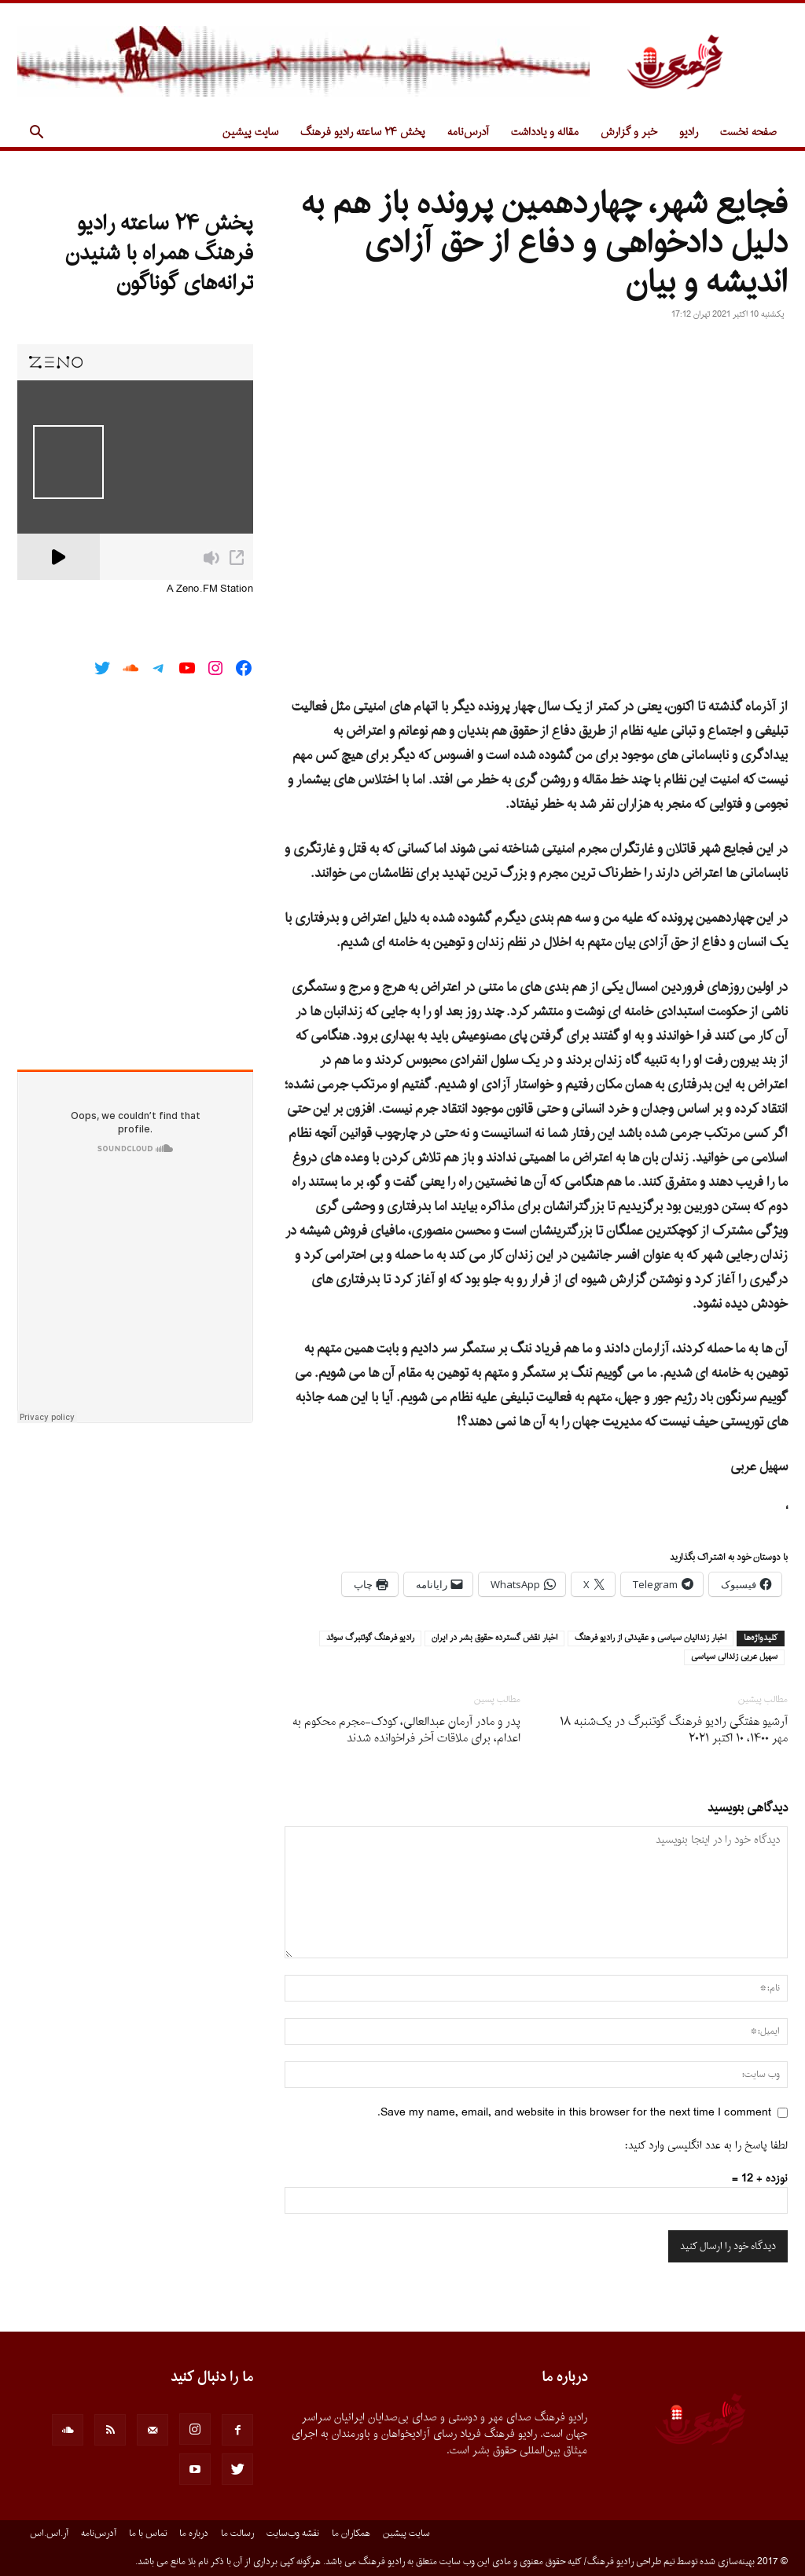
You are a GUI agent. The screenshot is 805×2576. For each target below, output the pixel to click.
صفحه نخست (748, 132)
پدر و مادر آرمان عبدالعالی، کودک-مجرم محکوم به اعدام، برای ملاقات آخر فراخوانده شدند (406, 1730)
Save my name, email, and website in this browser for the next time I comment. (574, 2112)
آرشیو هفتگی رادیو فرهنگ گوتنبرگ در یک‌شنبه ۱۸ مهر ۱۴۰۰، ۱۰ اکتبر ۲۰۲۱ (674, 1730)
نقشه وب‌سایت (292, 2533)
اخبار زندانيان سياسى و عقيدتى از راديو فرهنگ (650, 1638)
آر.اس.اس (49, 2533)
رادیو (688, 132)
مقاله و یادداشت (545, 132)
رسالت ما (237, 2533)
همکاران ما (351, 2533)
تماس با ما (148, 2533)
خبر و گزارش (629, 132)
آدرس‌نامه (468, 132)
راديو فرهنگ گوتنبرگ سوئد (370, 1638)
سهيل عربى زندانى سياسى (734, 1657)
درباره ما (193, 2533)
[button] (36, 134)
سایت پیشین (250, 132)
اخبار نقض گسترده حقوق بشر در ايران (494, 1638)
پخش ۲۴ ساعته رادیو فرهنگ (362, 132)
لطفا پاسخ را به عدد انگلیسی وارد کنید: (706, 2145)
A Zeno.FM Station (210, 589)
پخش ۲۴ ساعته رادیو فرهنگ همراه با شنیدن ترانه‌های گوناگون (159, 254)
